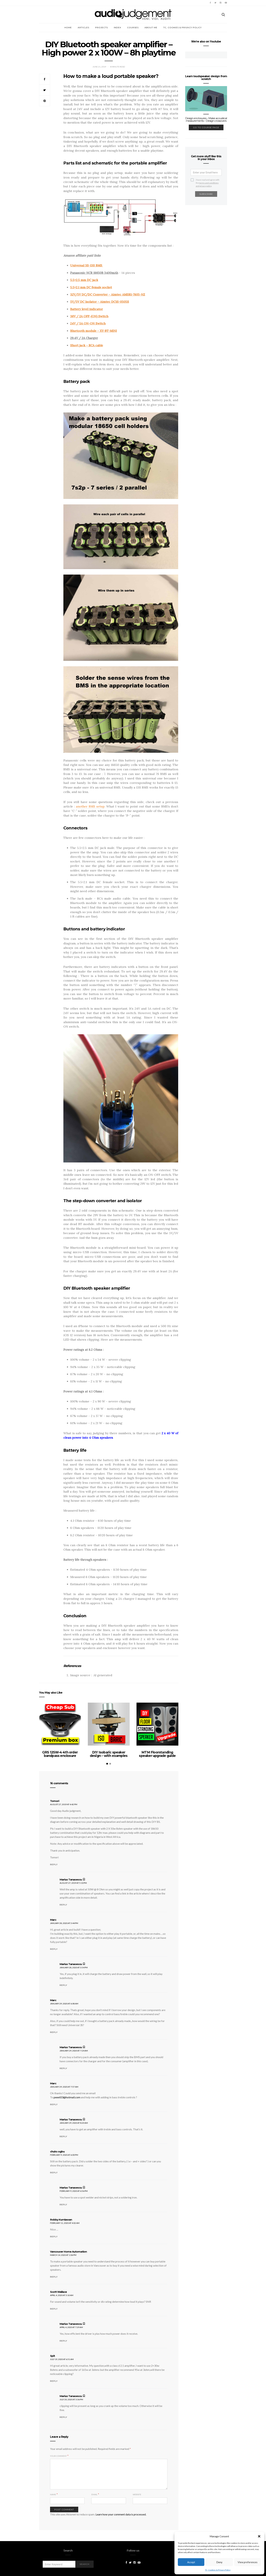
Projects (101, 27)
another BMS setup (90, 806)
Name (53, 2494)
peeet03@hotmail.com (67, 2097)
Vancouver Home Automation (68, 2251)
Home (68, 27)
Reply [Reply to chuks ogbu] (54, 2172)
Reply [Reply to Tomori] (54, 1864)
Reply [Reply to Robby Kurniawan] (54, 2236)
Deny (219, 2562)
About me (151, 27)
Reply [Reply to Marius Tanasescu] (63, 1904)
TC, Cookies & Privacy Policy (217, 2570)
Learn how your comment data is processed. (121, 2514)
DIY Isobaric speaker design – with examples (108, 1754)
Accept (191, 2562)
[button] (259, 2536)
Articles (83, 27)
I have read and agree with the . (207, 180)
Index (117, 27)
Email (94, 2494)
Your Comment (58, 2456)
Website (137, 2494)
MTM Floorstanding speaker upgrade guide (157, 1754)
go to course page (206, 127)
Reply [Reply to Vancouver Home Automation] (54, 2276)
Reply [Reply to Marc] (54, 1949)
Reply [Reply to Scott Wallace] (54, 2308)
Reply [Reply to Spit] (54, 2381)
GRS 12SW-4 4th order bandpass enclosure (60, 1754)
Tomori (54, 1801)
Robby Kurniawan (61, 2219)
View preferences (247, 2562)
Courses (133, 27)
